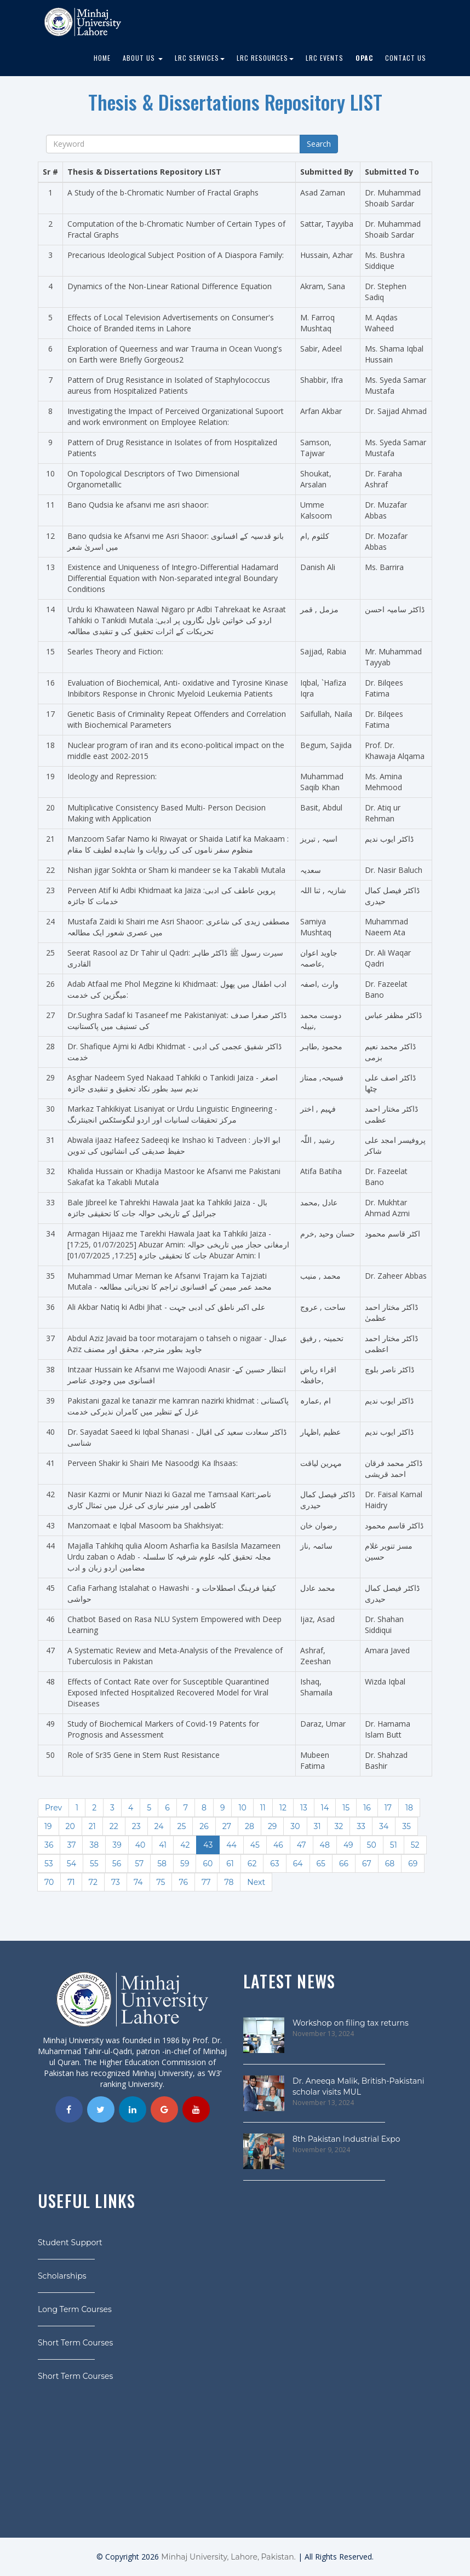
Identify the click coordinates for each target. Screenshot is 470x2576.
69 (412, 1863)
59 (184, 1863)
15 (345, 1808)
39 (116, 1845)
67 (366, 1863)
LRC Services (200, 57)
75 (161, 1882)
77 (206, 1882)
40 (140, 1845)
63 (274, 1863)
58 (162, 1863)
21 (92, 1826)
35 (406, 1826)
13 (303, 1808)
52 (415, 1845)
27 (226, 1826)
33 (361, 1826)
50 (371, 1845)
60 (208, 1863)
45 (255, 1845)
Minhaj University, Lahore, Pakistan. (228, 2557)
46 (278, 1845)
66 (343, 1863)
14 (325, 1808)
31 (317, 1826)
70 (49, 1882)
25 (181, 1826)
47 (301, 1845)
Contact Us (405, 57)
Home (102, 57)
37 (71, 1845)
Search (319, 144)
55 (94, 1863)
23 (136, 1826)
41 (163, 1845)
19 (48, 1826)
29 (272, 1826)
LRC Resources (265, 57)
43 (208, 1845)
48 (325, 1845)
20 (70, 1826)
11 (263, 1808)
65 (321, 1863)
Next (256, 1882)
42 (185, 1845)
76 (183, 1882)
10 (242, 1808)
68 (389, 1863)
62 (252, 1863)
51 (393, 1845)
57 (139, 1863)
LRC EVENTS (324, 57)
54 (71, 1863)
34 (383, 1826)
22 (114, 1826)
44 (231, 1845)
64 (298, 1863)
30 (295, 1826)
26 (203, 1826)
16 (367, 1808)
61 (230, 1863)
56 (116, 1863)
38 (94, 1845)
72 (93, 1882)
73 (115, 1882)
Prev (53, 1808)
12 (282, 1808)
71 (70, 1882)
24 (159, 1826)
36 (48, 1845)
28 (249, 1826)
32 (338, 1826)
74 (138, 1882)
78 (228, 1882)
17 (388, 1808)
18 (409, 1808)
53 (48, 1863)
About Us (143, 57)
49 (348, 1845)
